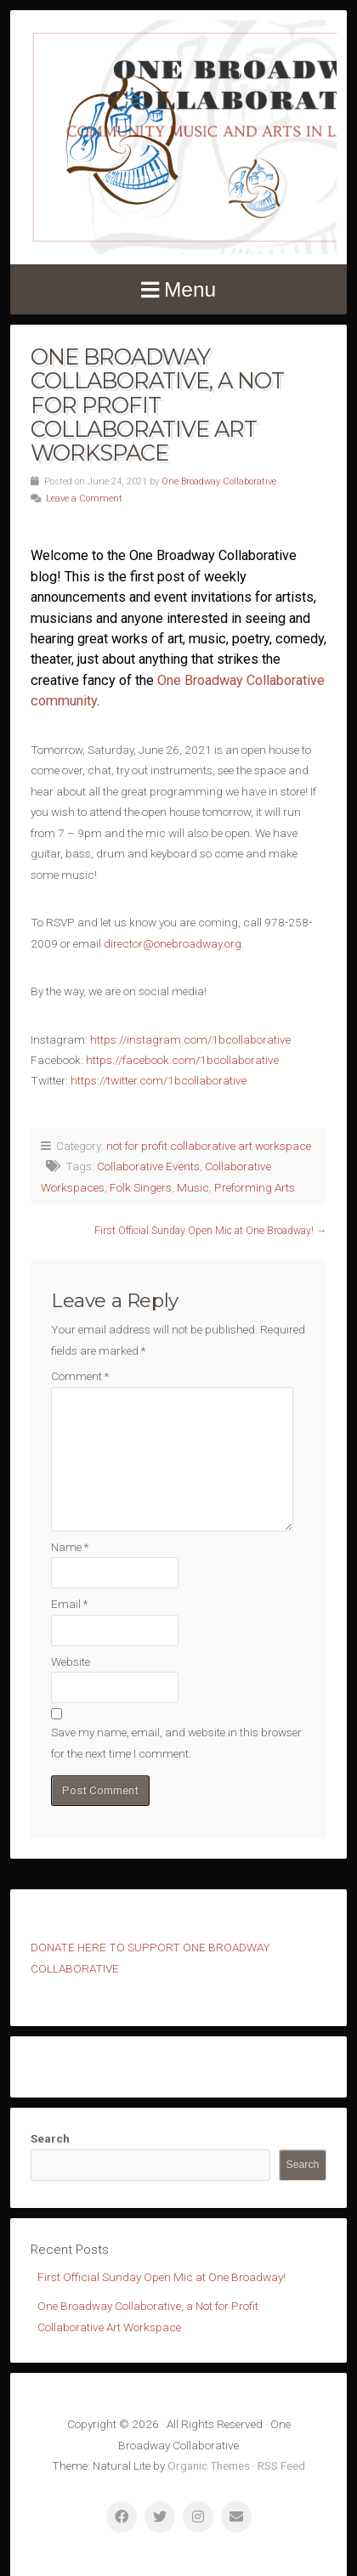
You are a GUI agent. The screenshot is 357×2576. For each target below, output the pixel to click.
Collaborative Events (148, 1166)
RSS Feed (281, 2465)
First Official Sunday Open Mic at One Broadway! (204, 1231)
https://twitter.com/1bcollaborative (158, 1080)
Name (69, 1547)
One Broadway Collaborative (219, 481)
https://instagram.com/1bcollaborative (190, 1039)
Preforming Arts (254, 1187)
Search (50, 2138)
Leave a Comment (84, 498)
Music (193, 1187)
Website (70, 1661)
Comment (80, 1376)
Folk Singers (141, 1187)
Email (69, 1604)
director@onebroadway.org (172, 943)
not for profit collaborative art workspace (208, 1145)
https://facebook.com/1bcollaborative (182, 1060)
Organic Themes (208, 2465)
